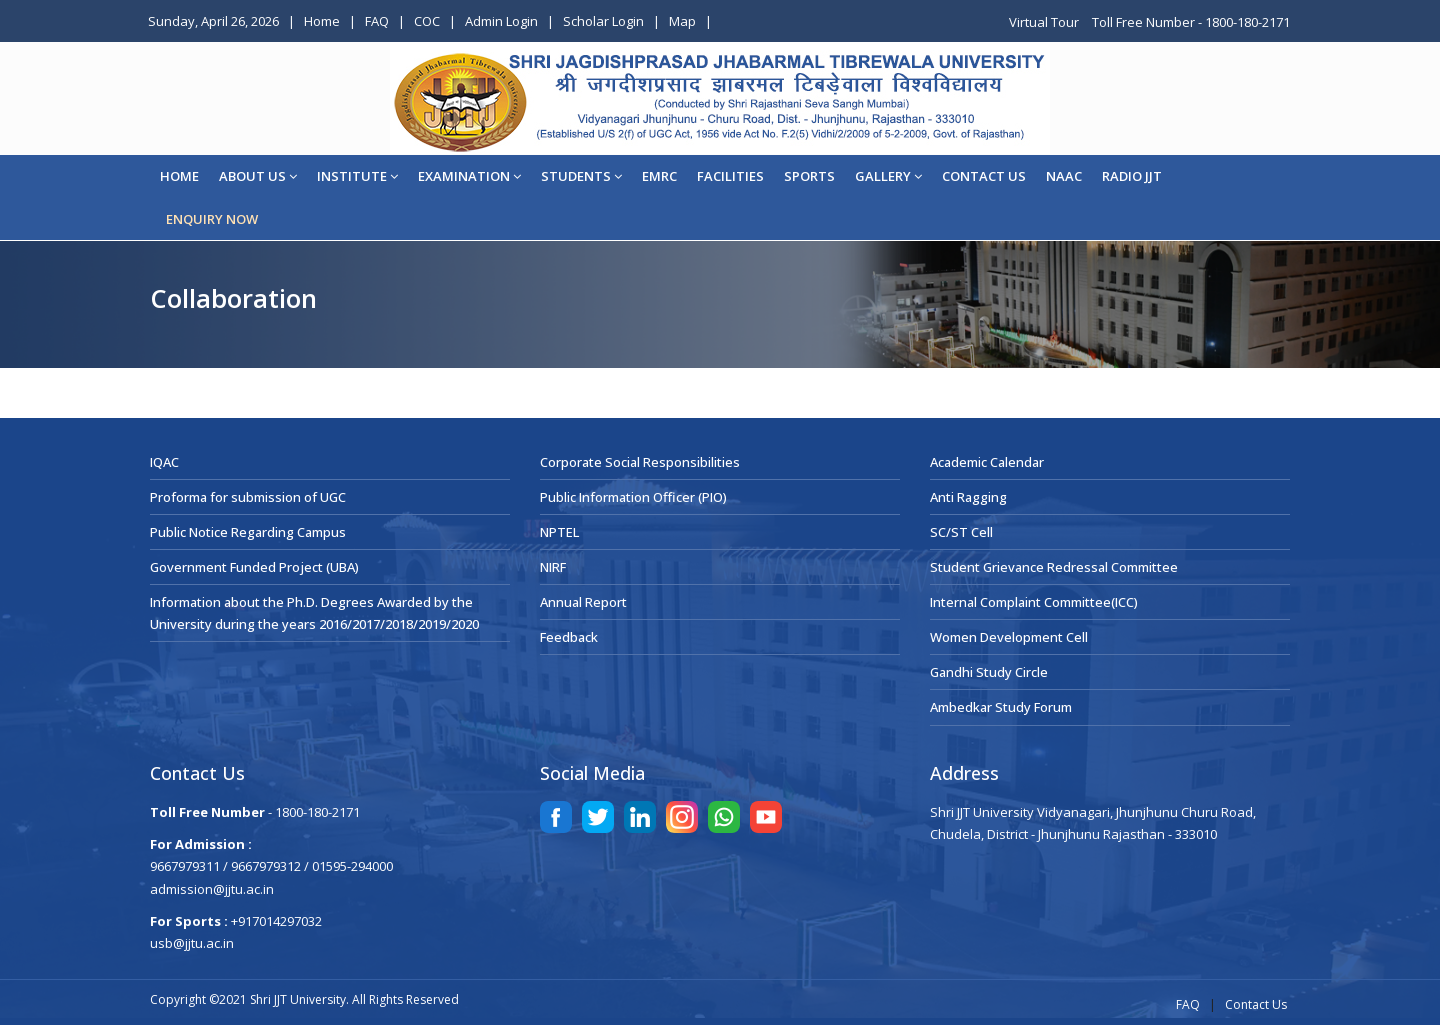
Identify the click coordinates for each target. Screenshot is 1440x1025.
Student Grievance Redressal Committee (1054, 567)
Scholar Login (603, 21)
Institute (357, 176)
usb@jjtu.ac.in (192, 943)
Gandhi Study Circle (989, 672)
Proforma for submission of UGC (248, 497)
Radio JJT (1132, 176)
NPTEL (559, 532)
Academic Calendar (987, 462)
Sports (809, 176)
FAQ (377, 21)
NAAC (1064, 176)
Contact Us (1256, 1004)
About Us (258, 176)
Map (682, 21)
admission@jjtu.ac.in (212, 889)
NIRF (553, 567)
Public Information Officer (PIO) (633, 497)
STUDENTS (581, 176)
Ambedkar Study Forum (1001, 707)
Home (322, 21)
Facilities (730, 176)
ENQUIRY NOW (212, 219)
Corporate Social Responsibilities (640, 462)
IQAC (164, 462)
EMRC (659, 176)
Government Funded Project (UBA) (254, 567)
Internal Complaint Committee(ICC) (1034, 602)
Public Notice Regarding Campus (248, 532)
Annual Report (583, 602)
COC (427, 21)
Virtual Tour (1045, 22)
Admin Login (501, 21)
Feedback (569, 637)
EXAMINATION (469, 176)
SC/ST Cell (961, 532)
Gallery (888, 176)
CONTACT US (984, 176)
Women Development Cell (1009, 637)
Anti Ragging (968, 497)
